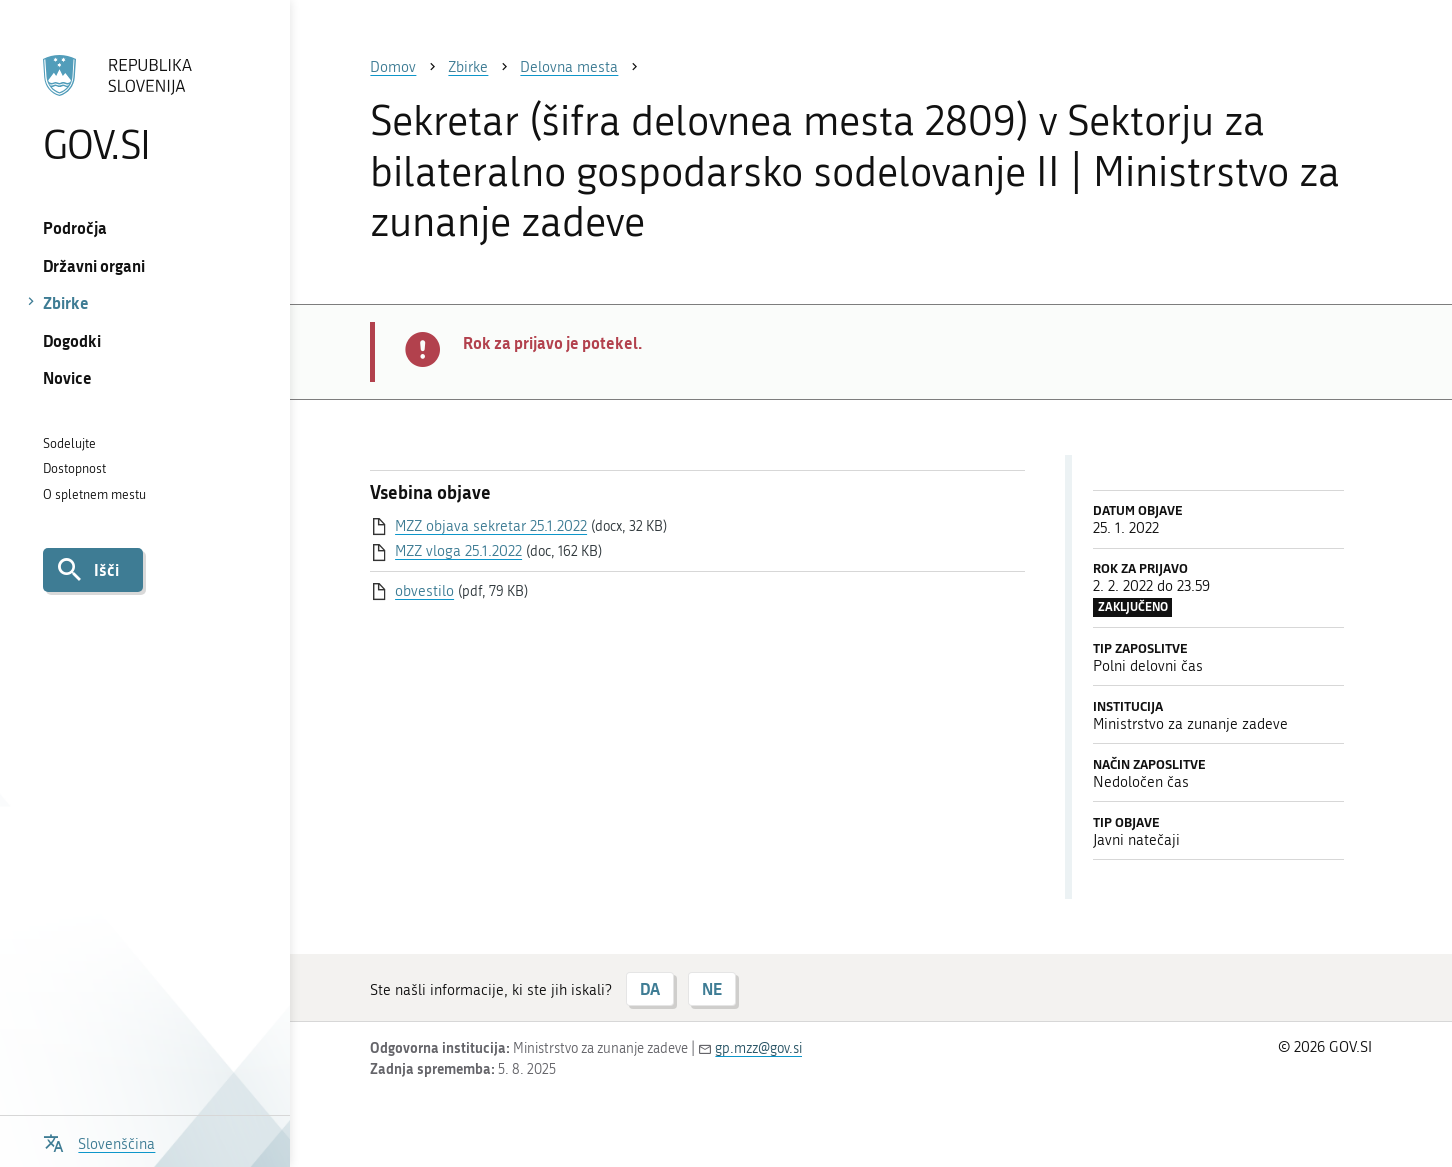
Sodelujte (69, 443)
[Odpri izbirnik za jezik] (99, 1141)
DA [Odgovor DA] (650, 988)
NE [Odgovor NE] (712, 988)
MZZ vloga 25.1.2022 (458, 551)
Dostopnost (74, 468)
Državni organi (94, 265)
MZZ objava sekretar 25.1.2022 (491, 526)
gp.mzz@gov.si (758, 1048)
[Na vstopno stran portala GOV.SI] (145, 109)
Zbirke (66, 302)
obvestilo (424, 591)
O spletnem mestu (94, 494)
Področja (75, 227)
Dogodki (72, 340)
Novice (67, 377)
